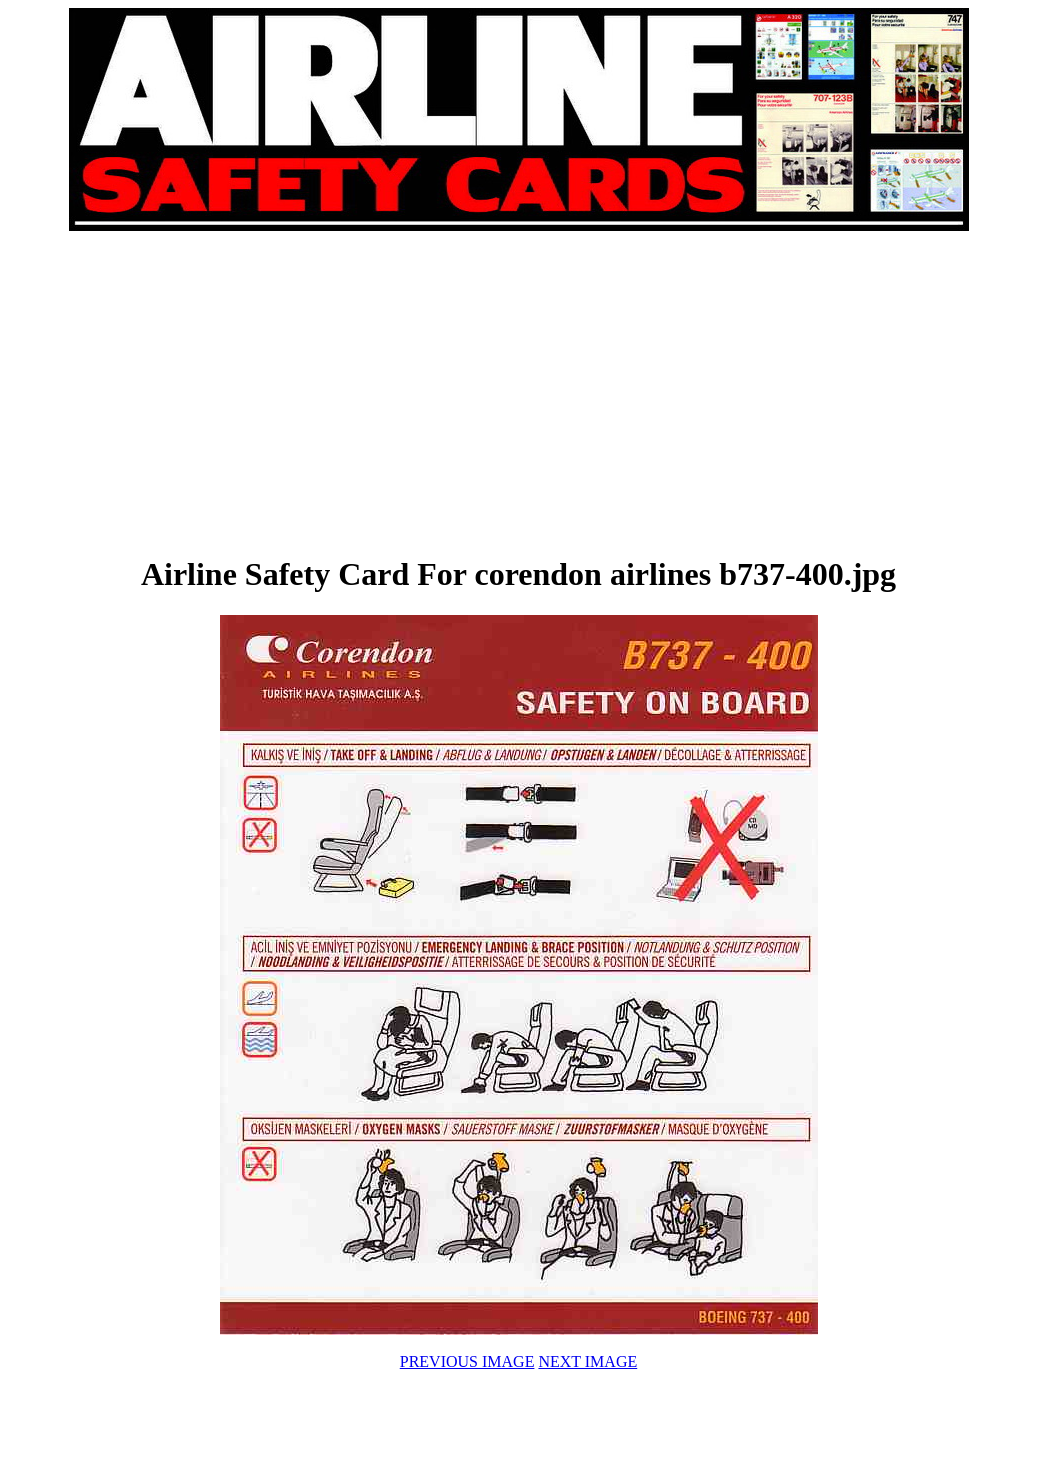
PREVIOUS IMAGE (467, 1361)
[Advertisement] (294, 392)
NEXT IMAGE (587, 1361)
